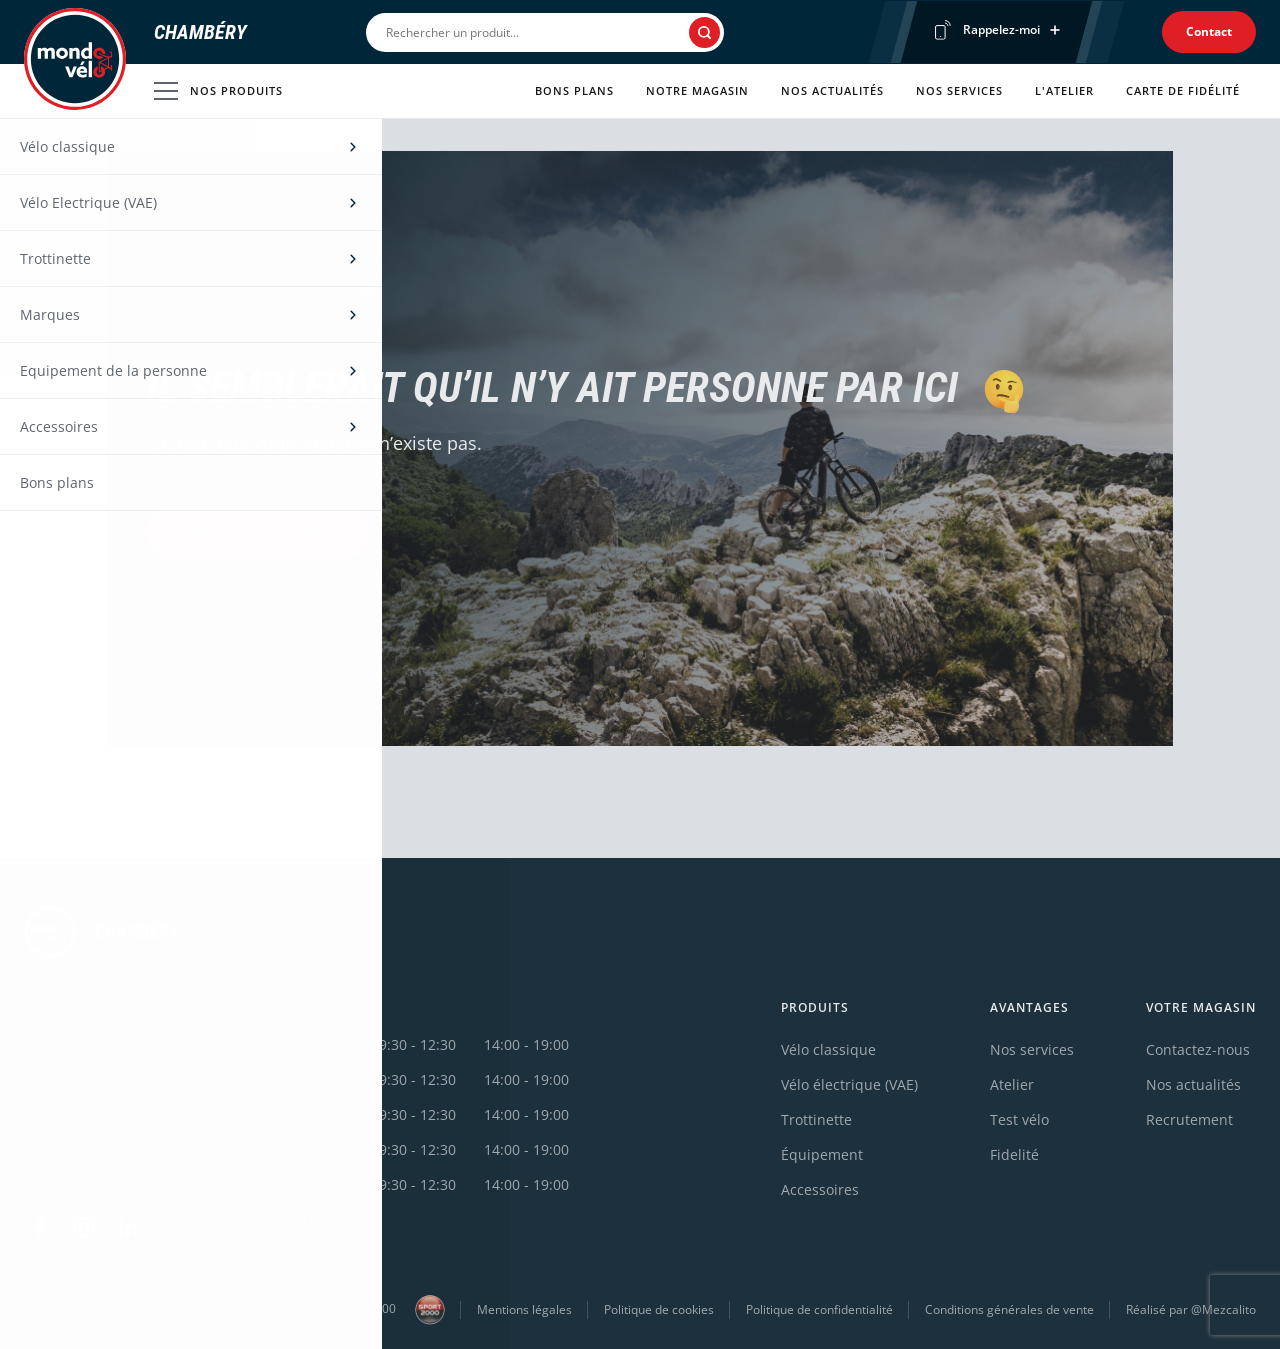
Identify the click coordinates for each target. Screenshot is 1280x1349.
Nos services (959, 90)
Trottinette (816, 1119)
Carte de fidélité (1183, 90)
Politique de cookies (659, 1309)
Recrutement (1189, 1119)
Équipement (822, 1154)
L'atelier (1064, 90)
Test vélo (1019, 1119)
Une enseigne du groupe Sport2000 (321, 1310)
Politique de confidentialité (819, 1309)
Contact (1209, 31)
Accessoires (820, 1189)
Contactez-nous (1198, 1049)
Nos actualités (832, 90)
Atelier (1012, 1084)
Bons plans (574, 90)
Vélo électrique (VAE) (849, 1084)
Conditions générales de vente (1009, 1309)
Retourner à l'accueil (257, 532)
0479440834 (64, 1067)
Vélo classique (828, 1049)
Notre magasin (697, 90)
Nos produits (218, 91)
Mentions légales (524, 1309)
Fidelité (1014, 1154)
